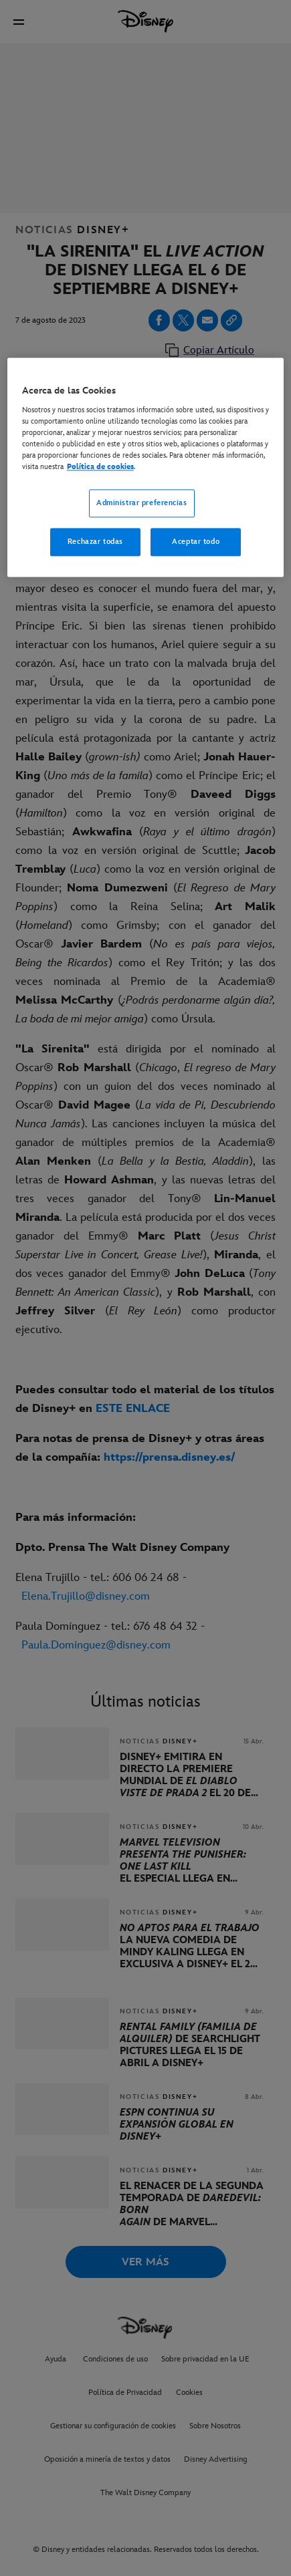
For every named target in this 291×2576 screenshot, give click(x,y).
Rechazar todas (95, 542)
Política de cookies (100, 467)
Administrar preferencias (141, 503)
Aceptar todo (195, 542)
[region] (145, 467)
